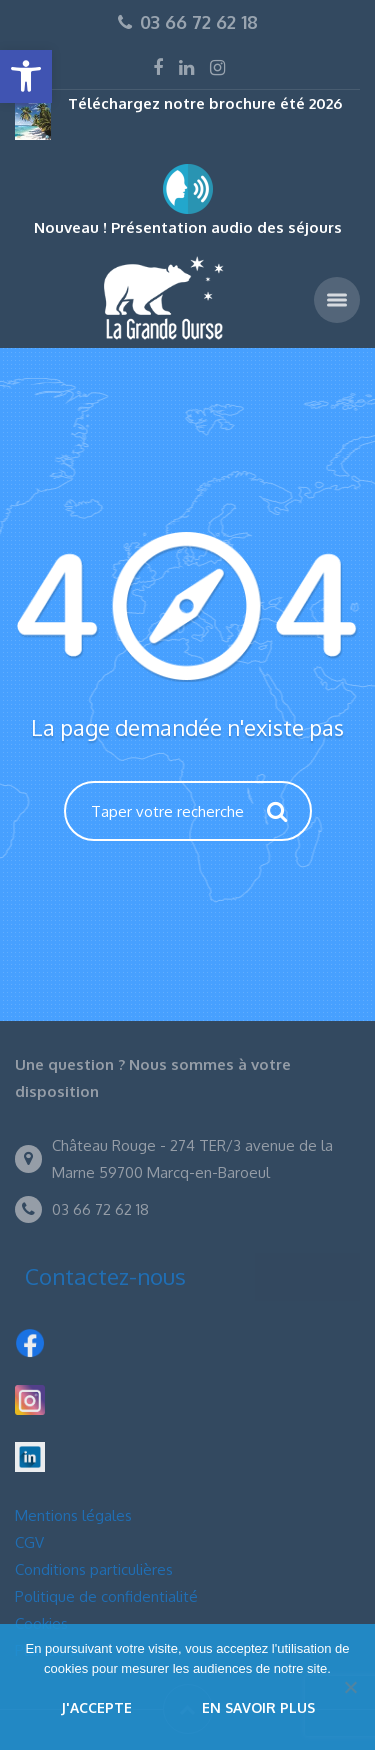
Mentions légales (73, 1515)
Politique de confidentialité (106, 1596)
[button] (26, 76)
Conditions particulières (94, 1569)
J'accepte (96, 1707)
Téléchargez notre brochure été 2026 (205, 103)
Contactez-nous (105, 1276)
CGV (29, 1542)
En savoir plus (258, 1707)
